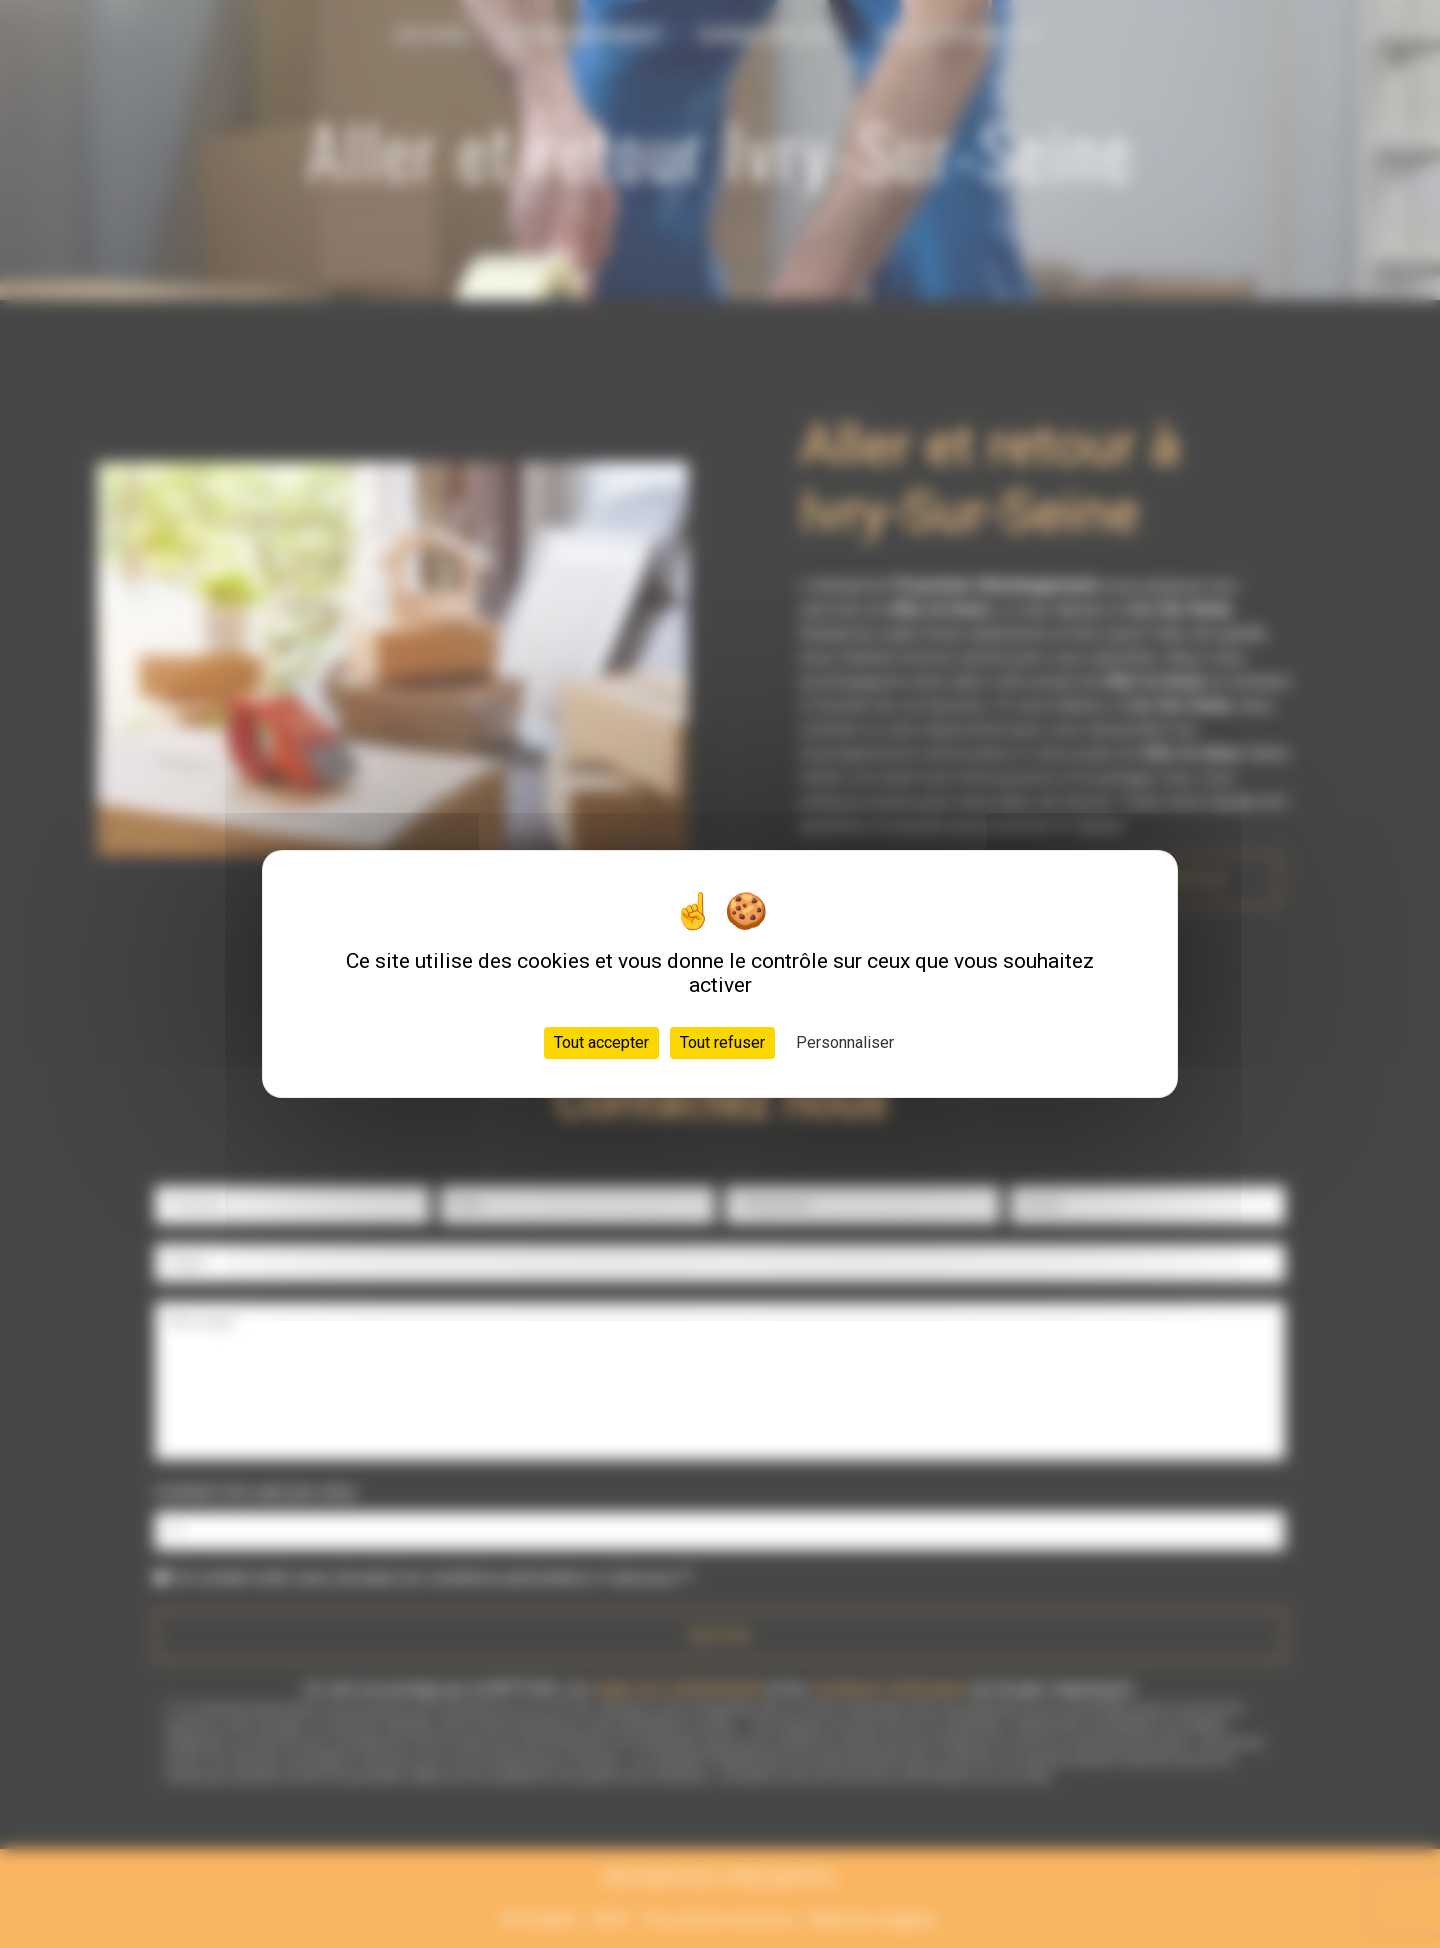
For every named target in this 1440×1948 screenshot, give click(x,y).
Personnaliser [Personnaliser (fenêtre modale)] (845, 1042)
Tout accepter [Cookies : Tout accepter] (601, 1042)
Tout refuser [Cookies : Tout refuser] (722, 1042)
